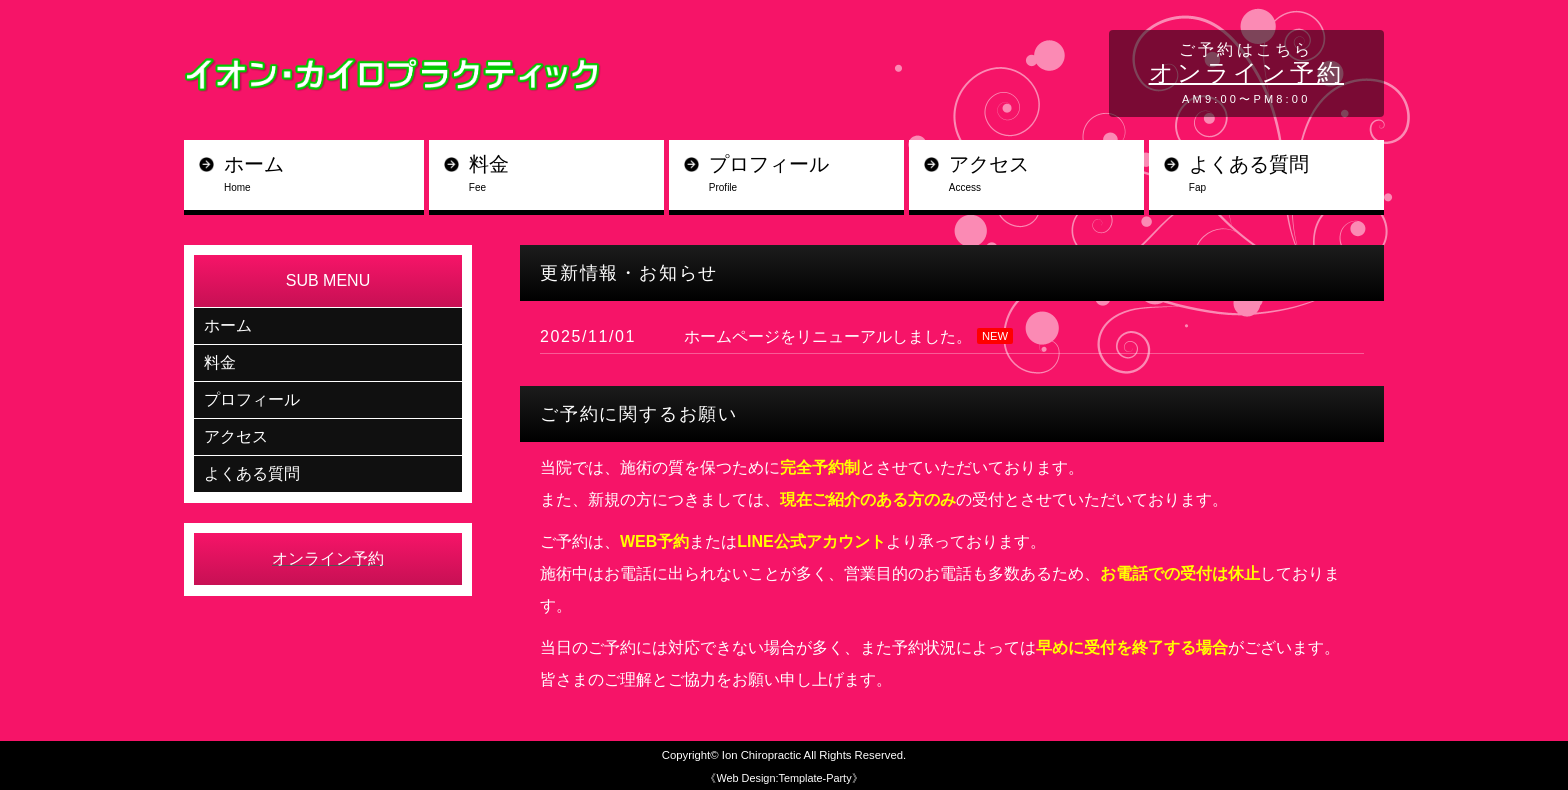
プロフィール (806, 174)
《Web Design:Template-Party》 (783, 778)
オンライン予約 (1246, 72)
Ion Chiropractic (761, 755)
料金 (566, 174)
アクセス (1046, 174)
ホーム (324, 174)
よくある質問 (1286, 174)
